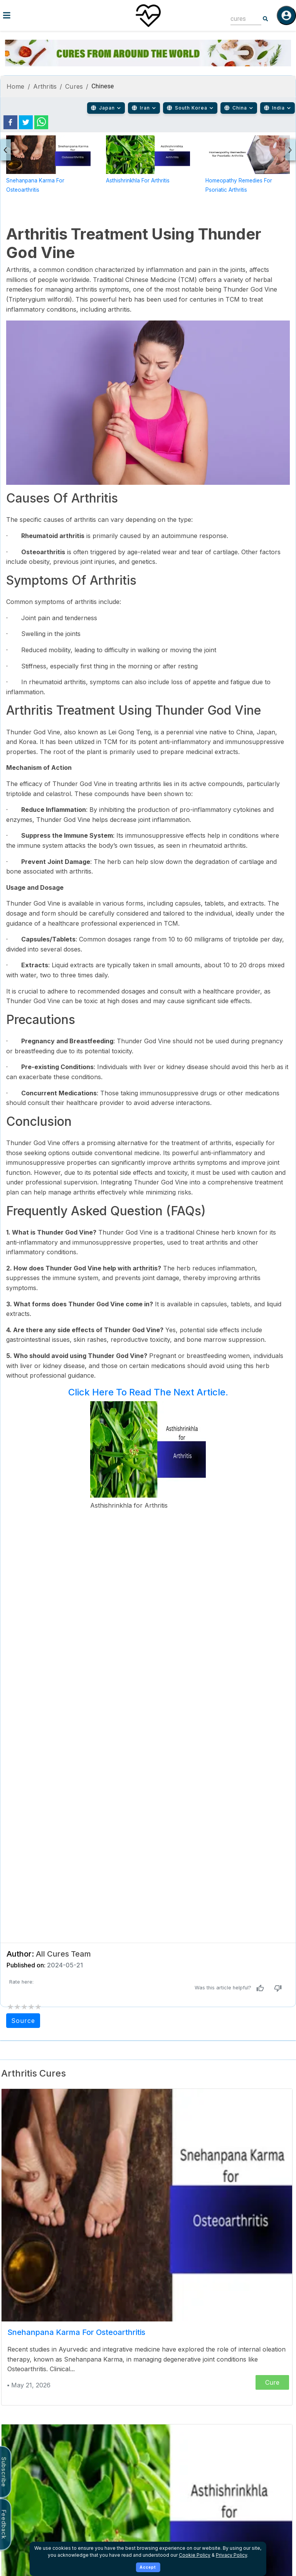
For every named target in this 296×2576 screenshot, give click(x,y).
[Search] (265, 19)
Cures (74, 86)
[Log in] (286, 15)
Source (23, 2020)
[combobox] (240, 19)
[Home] (148, 15)
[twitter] (26, 122)
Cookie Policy (194, 2555)
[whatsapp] (41, 122)
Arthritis (45, 86)
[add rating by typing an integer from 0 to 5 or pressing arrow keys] (24, 2007)
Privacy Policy (231, 2555)
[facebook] (10, 122)
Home (16, 86)
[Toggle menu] (49, 15)
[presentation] (5, 149)
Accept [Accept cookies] (148, 2567)
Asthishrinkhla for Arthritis (138, 180)
